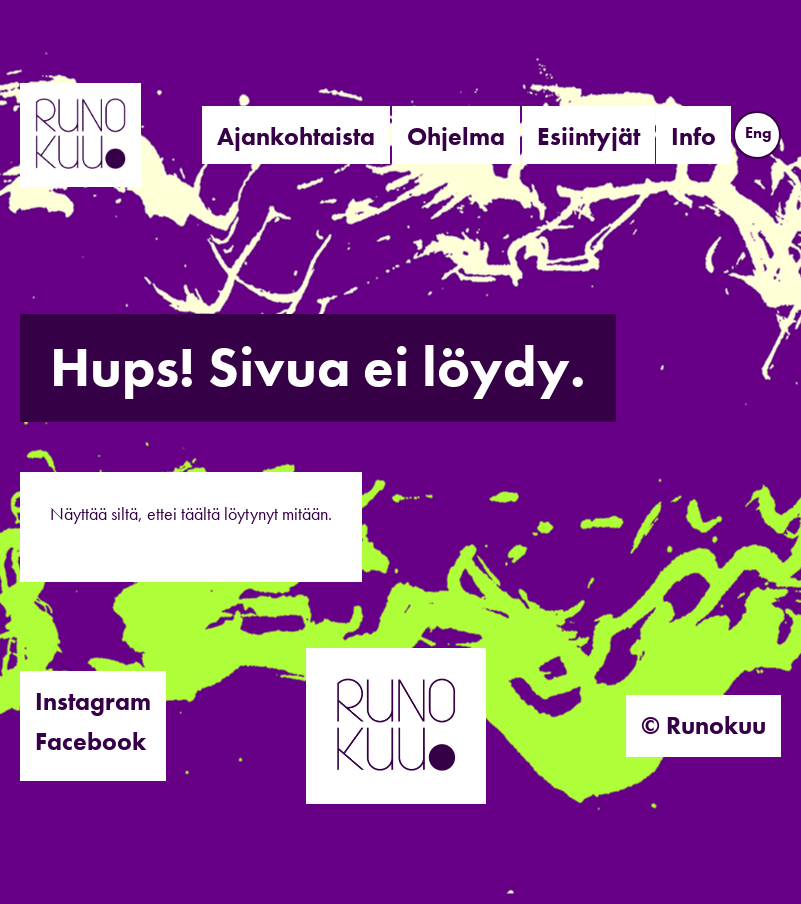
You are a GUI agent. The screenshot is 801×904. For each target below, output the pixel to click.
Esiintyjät (588, 136)
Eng (758, 132)
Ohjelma (456, 136)
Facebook (90, 741)
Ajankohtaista (296, 136)
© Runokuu (703, 725)
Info (693, 136)
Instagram (93, 701)
